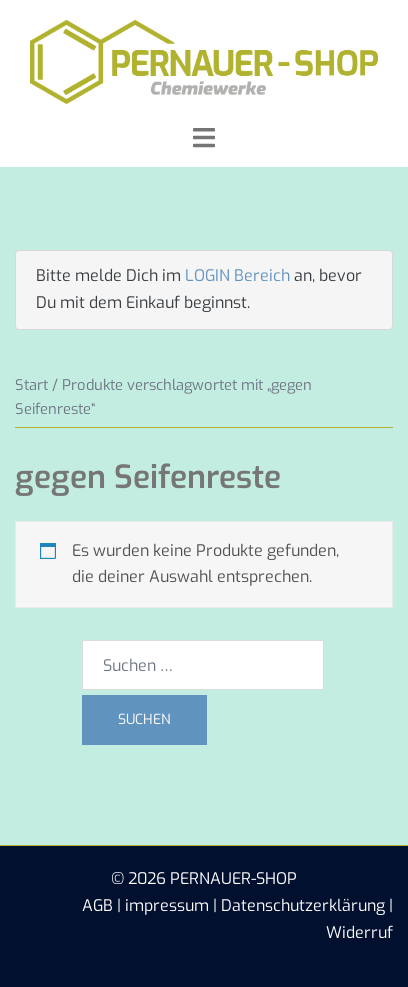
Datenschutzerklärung (303, 905)
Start (31, 385)
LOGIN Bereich (237, 275)
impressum (167, 905)
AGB (97, 905)
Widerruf (359, 932)
